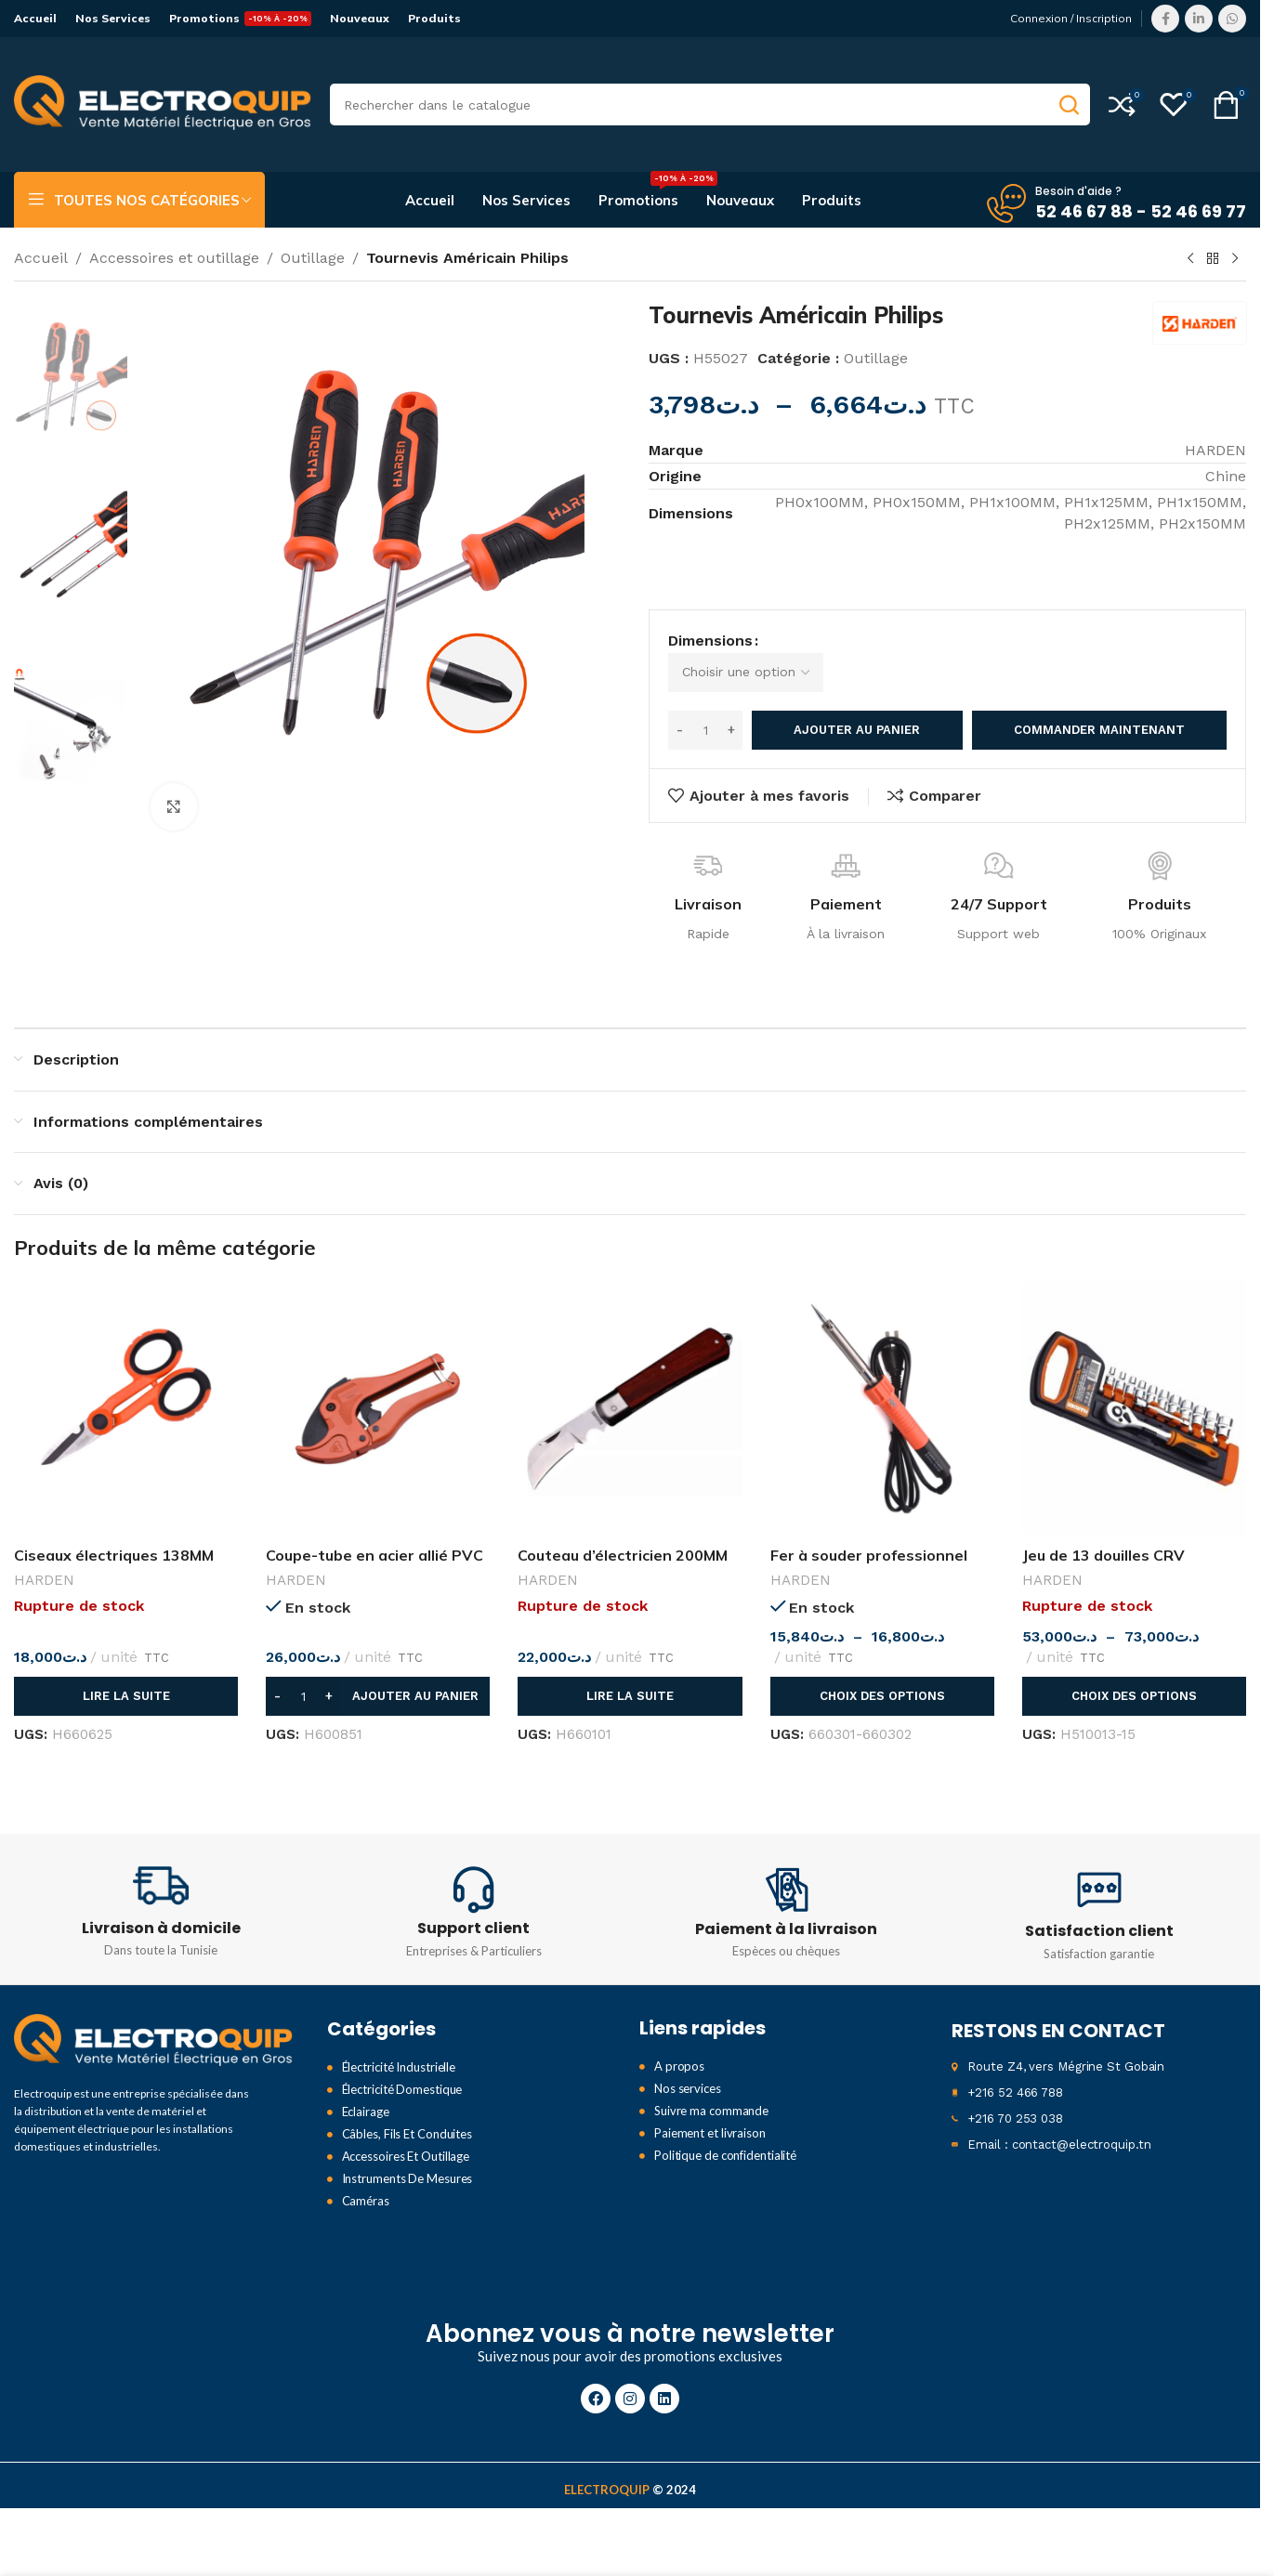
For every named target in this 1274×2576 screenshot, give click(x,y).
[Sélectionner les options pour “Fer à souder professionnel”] (882, 1672)
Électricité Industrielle (399, 2043)
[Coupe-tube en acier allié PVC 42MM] (378, 1384)
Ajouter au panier (857, 706)
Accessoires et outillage (174, 258)
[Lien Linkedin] (1199, 19)
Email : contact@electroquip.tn (1058, 2121)
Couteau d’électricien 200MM (623, 1531)
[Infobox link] (161, 1886)
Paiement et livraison (710, 2109)
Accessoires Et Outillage (406, 2132)
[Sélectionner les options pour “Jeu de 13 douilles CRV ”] (1134, 1672)
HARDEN (44, 1556)
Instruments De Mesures (407, 2155)
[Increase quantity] (730, 706)
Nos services (687, 2065)
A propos (679, 2042)
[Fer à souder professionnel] (882, 1384)
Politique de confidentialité (725, 2132)
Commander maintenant (1099, 706)
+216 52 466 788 (1015, 2069)
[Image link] (153, 2016)
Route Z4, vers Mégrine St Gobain (1065, 2043)
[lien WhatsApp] (1232, 19)
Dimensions (710, 649)
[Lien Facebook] (1165, 19)
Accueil (41, 258)
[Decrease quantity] (679, 706)
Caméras (365, 2177)
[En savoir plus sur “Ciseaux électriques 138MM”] (126, 1672)
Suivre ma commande (711, 2087)
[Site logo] (162, 103)
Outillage (313, 258)
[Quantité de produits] (705, 706)
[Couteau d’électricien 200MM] (630, 1384)
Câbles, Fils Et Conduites (407, 2110)
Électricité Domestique (402, 2066)
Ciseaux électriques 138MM (114, 1531)
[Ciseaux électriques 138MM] (126, 1384)
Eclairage (365, 2088)
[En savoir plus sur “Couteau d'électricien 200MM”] (630, 1672)
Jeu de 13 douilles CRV (1107, 1531)
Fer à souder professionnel (868, 1531)
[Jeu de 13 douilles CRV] (1134, 1384)
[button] (378, 1672)
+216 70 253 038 (1015, 2095)
